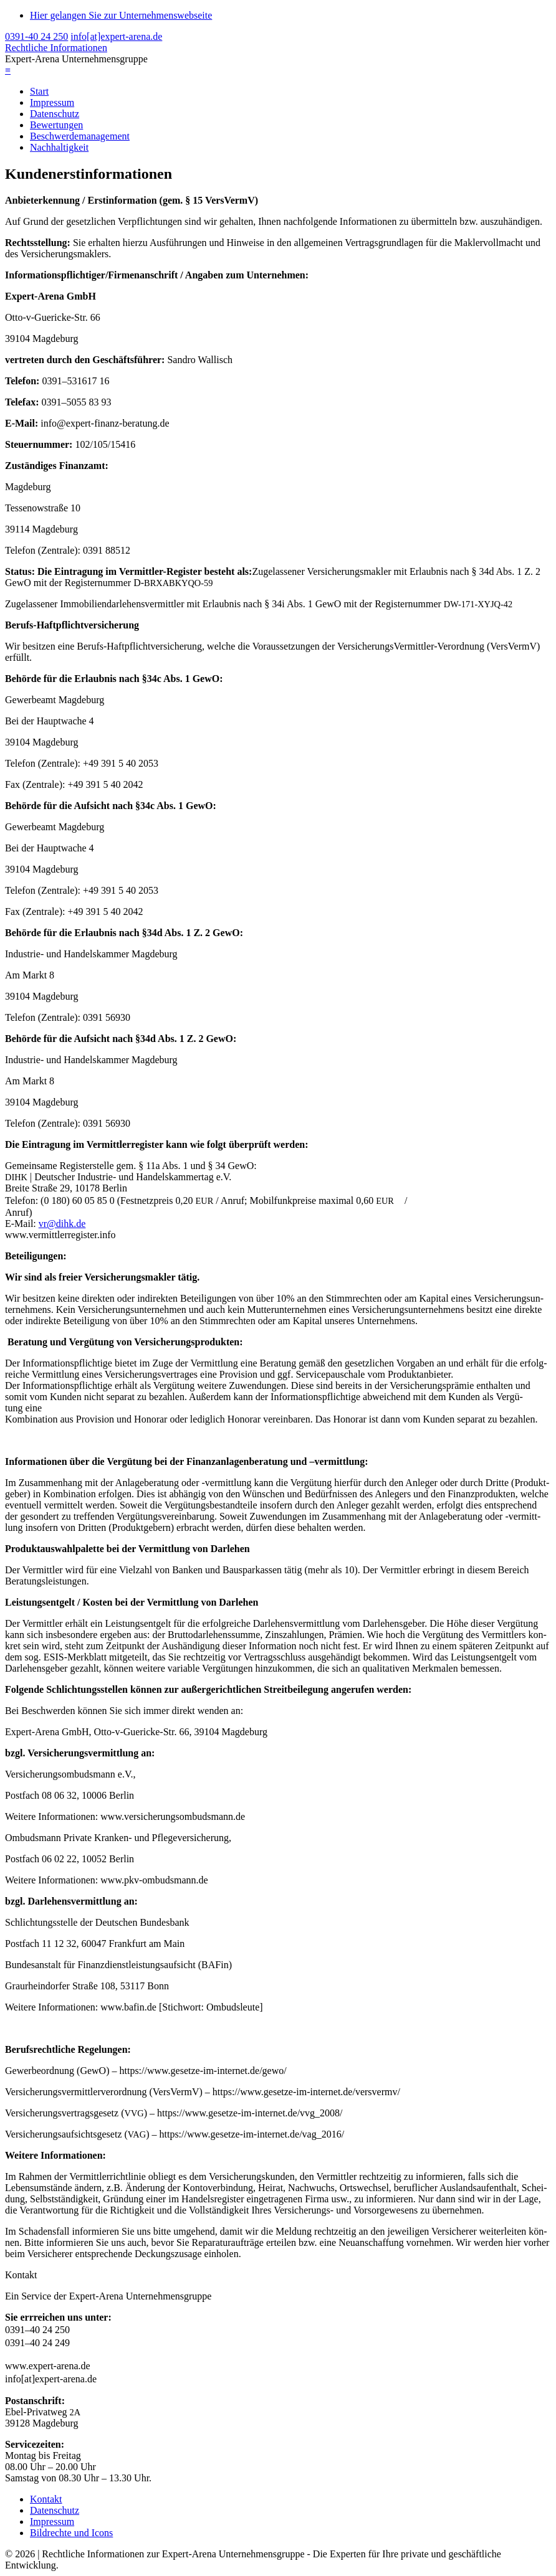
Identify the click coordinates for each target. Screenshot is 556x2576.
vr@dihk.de (62, 1223)
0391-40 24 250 (36, 36)
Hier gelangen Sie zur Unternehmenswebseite (121, 15)
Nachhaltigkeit (59, 147)
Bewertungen (56, 125)
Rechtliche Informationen (56, 47)
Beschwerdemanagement (80, 136)
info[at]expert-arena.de (116, 36)
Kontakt (46, 2499)
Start (39, 91)
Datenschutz (54, 113)
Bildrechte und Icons (71, 2532)
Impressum (52, 102)
